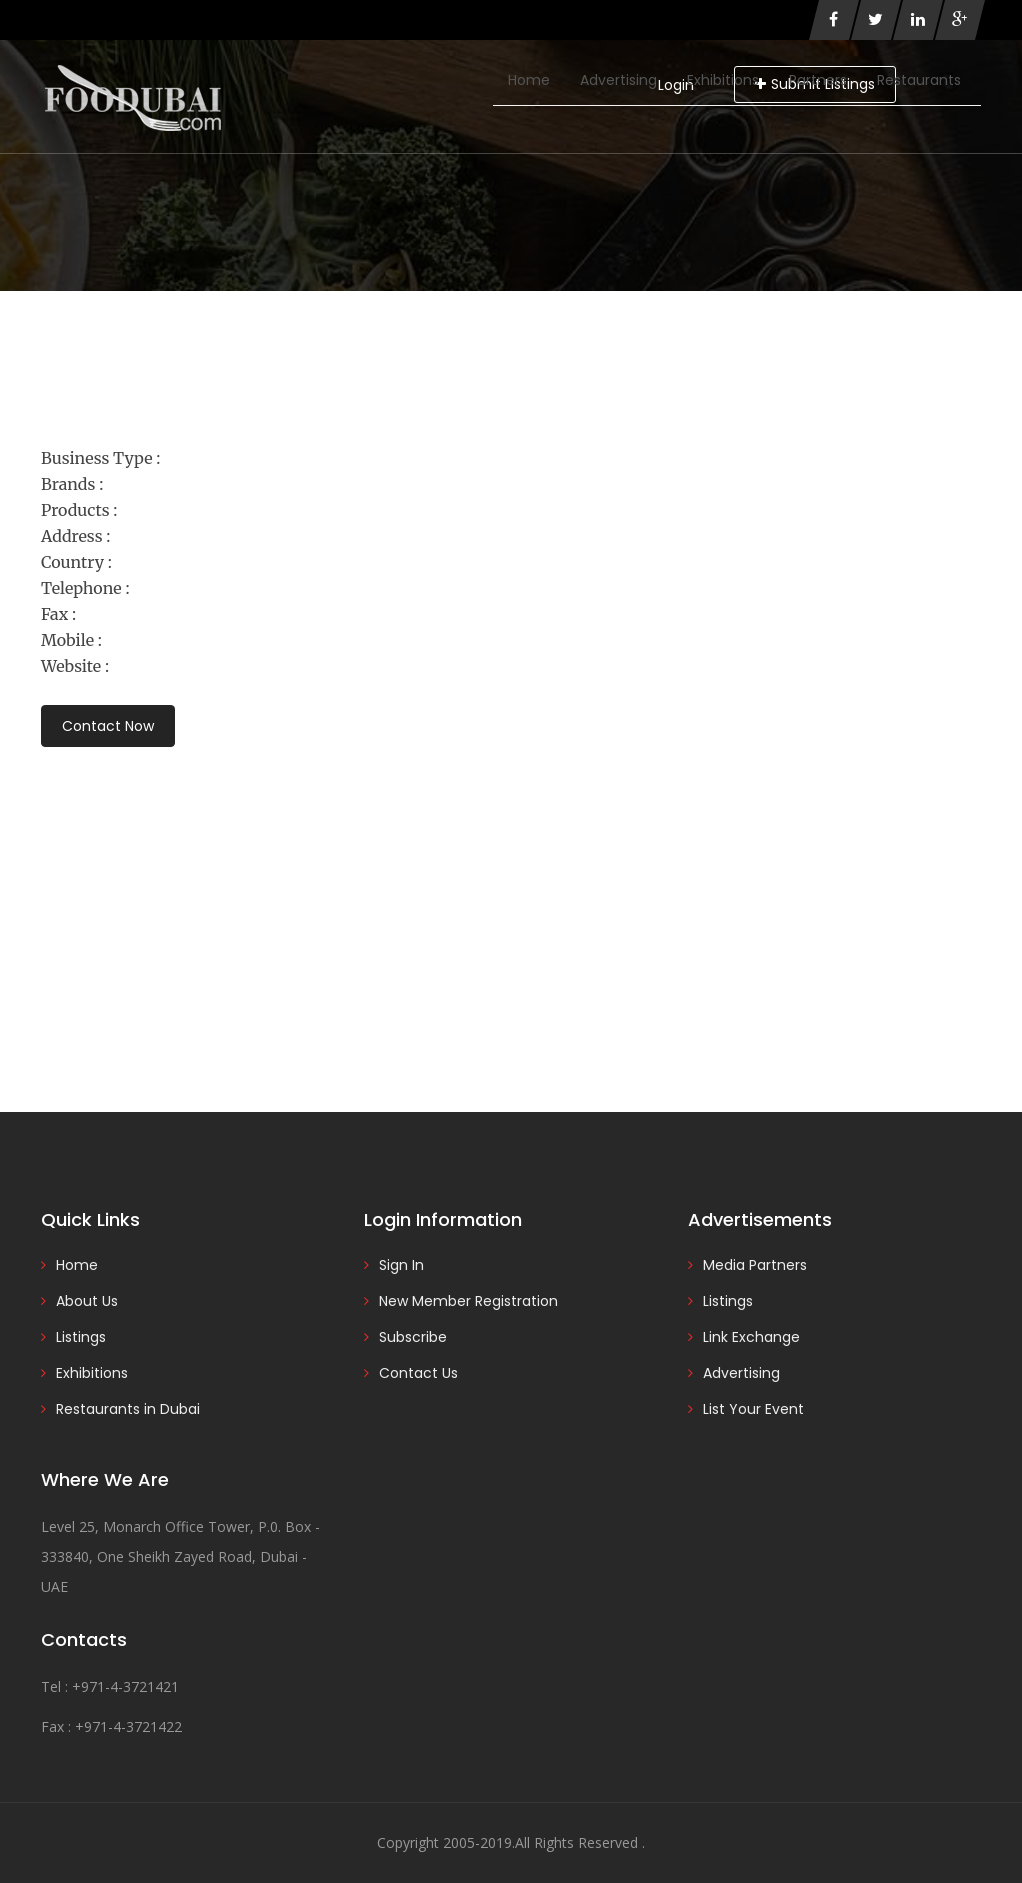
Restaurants (919, 80)
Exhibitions (723, 80)
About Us (87, 1301)
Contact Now (108, 726)
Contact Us (418, 1373)
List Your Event (753, 1409)
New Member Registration (468, 1301)
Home (529, 80)
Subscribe (413, 1337)
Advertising (618, 80)
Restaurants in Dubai (128, 1409)
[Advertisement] (511, 902)
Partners (818, 80)
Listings (81, 1337)
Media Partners (755, 1265)
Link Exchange (751, 1337)
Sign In (401, 1265)
